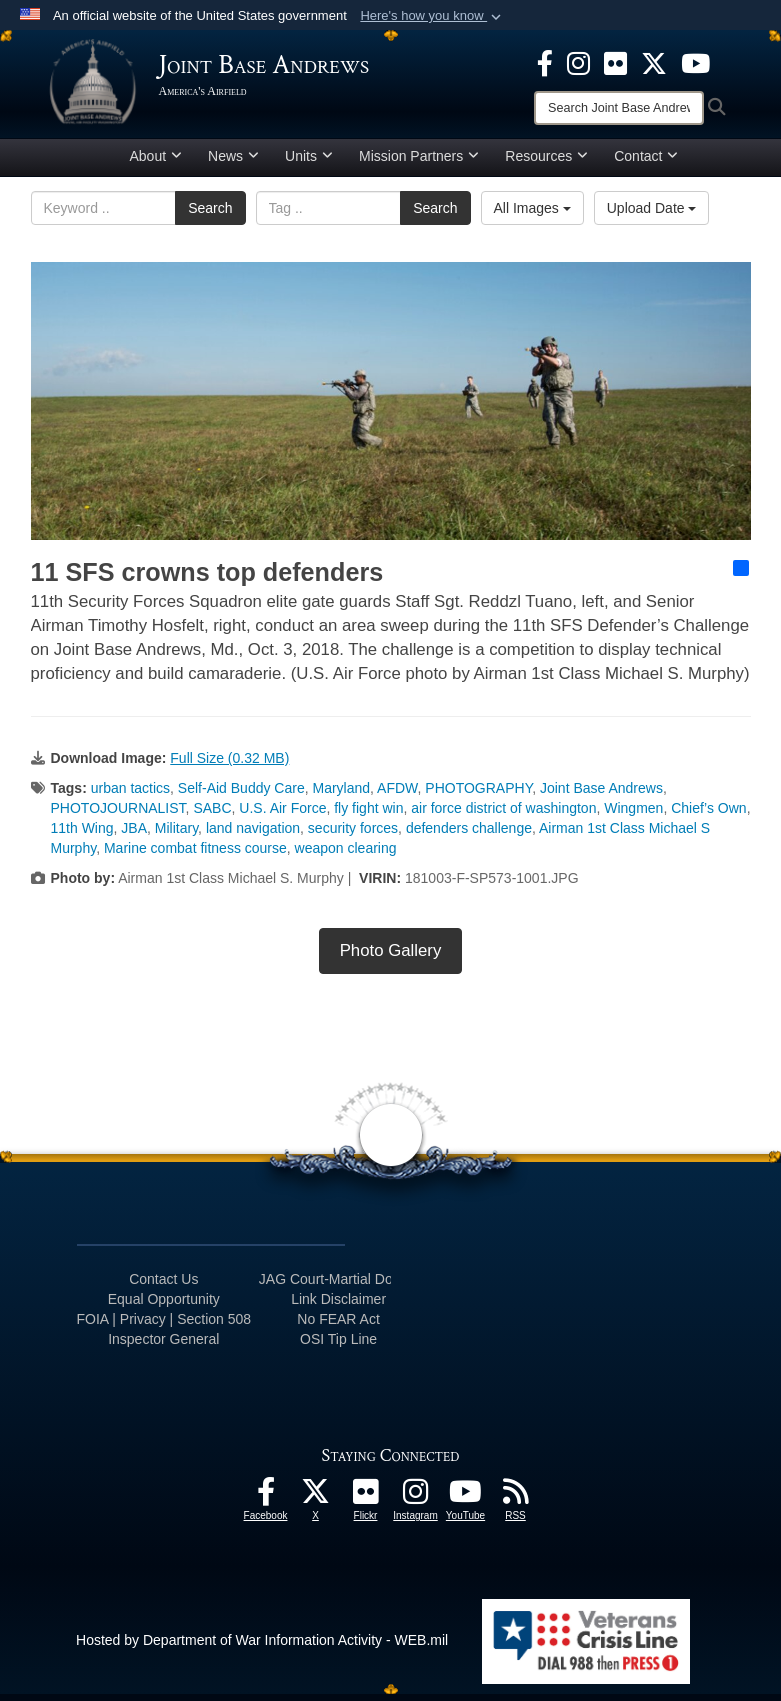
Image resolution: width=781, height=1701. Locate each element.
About (156, 163)
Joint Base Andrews (601, 795)
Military (176, 835)
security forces (353, 835)
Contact (646, 163)
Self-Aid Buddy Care (241, 795)
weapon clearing (346, 855)
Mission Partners (419, 163)
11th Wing (82, 835)
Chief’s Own (708, 815)
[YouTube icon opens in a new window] (695, 62)
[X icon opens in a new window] (654, 62)
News (233, 163)
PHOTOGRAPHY (478, 795)
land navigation (253, 835)
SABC (212, 815)
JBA (134, 835)
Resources (546, 163)
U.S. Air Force (282, 815)
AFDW (397, 795)
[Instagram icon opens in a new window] (578, 62)
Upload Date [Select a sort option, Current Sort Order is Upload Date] (652, 215)
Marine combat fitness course (195, 855)
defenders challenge (469, 835)
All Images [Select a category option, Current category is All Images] (532, 215)
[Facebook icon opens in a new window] (545, 62)
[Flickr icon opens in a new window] (615, 62)
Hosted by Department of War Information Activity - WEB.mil (262, 1647)
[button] (432, 16)
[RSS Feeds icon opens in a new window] (516, 1504)
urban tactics (130, 795)
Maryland (341, 795)
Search (210, 215)
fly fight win (368, 815)
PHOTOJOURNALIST (118, 815)
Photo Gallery (391, 957)
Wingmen (633, 815)
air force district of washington (503, 815)
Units (309, 163)
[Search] (619, 108)
